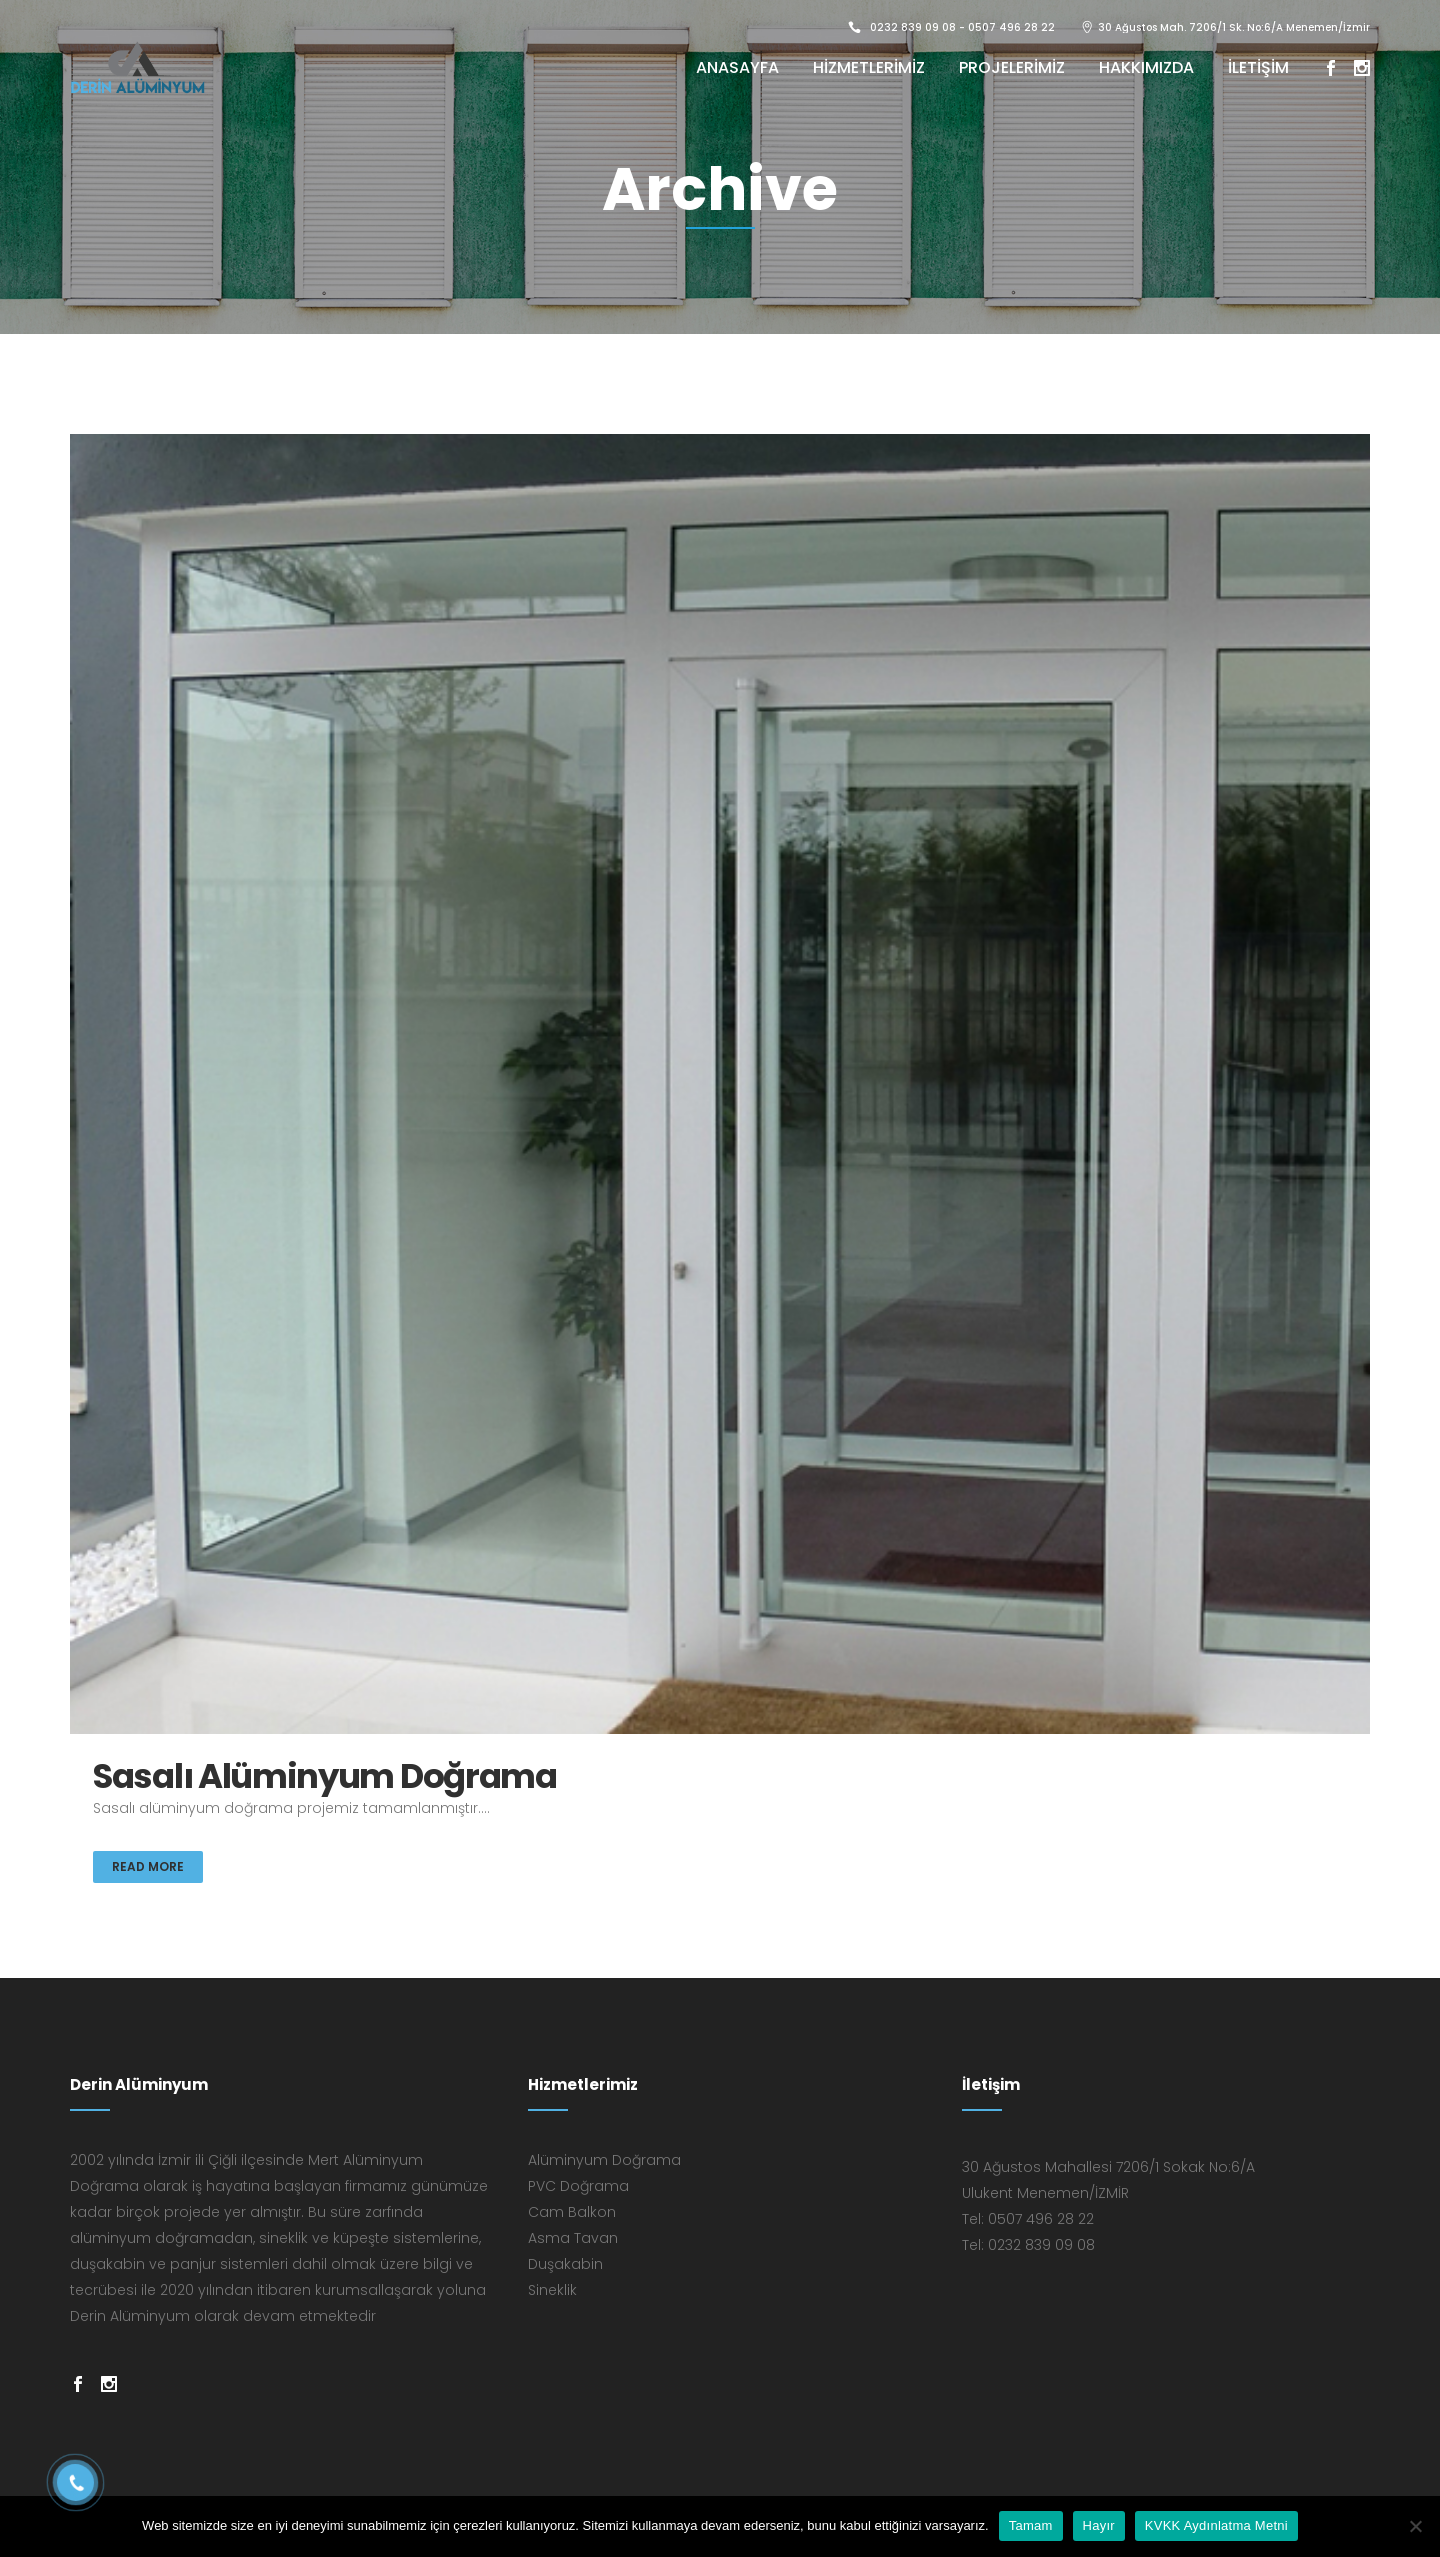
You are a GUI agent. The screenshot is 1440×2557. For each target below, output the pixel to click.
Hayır (1099, 2525)
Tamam (1031, 2525)
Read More (148, 1866)
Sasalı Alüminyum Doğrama (325, 1776)
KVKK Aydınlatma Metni (1216, 2525)
